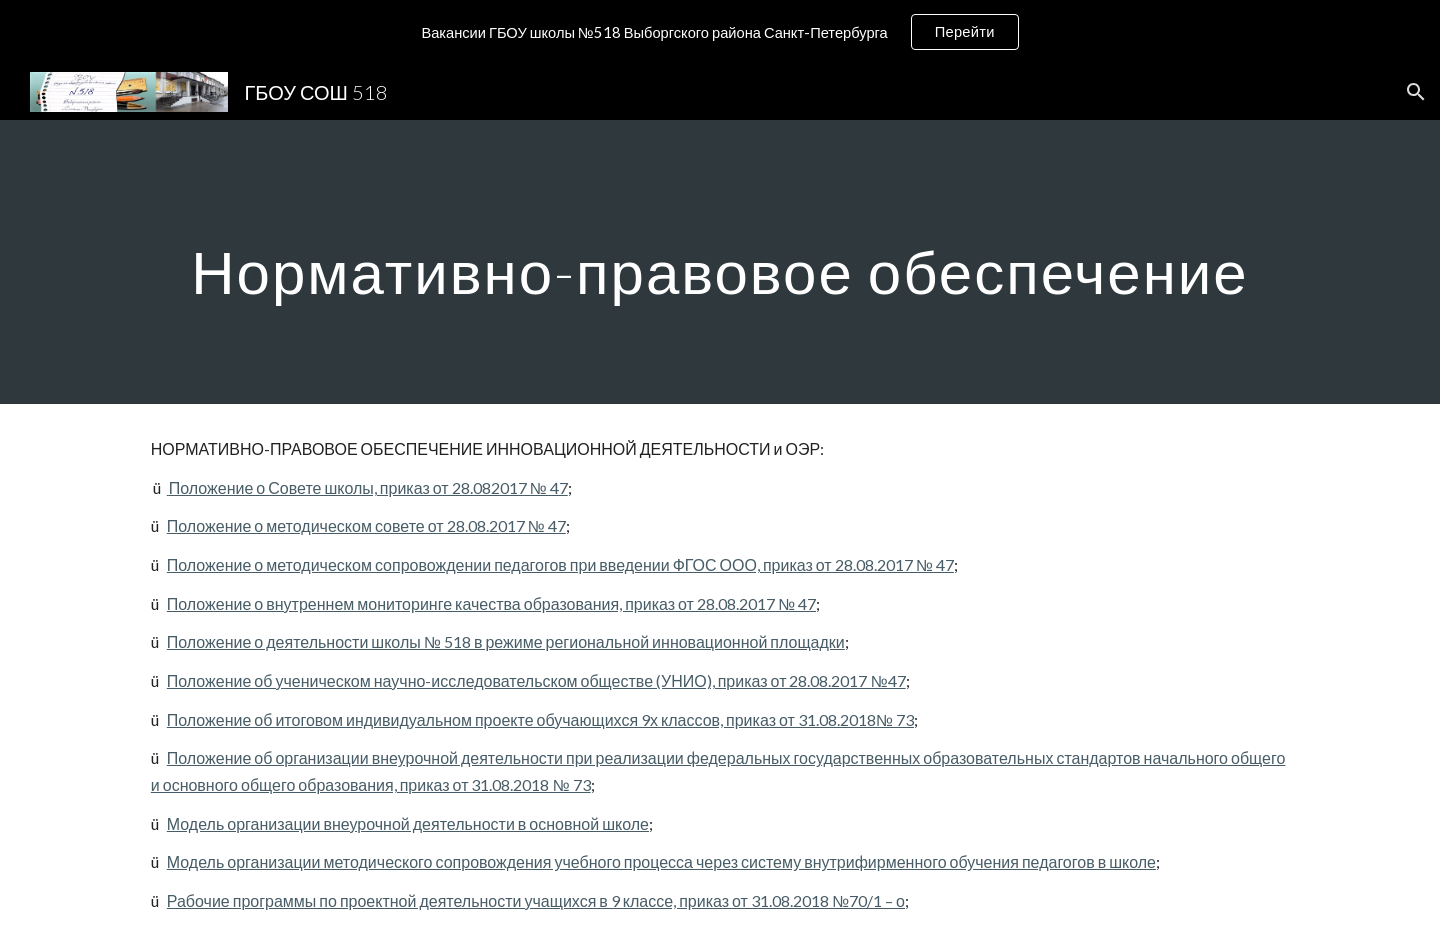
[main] (720, 261)
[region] (720, 32)
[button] (1416, 92)
